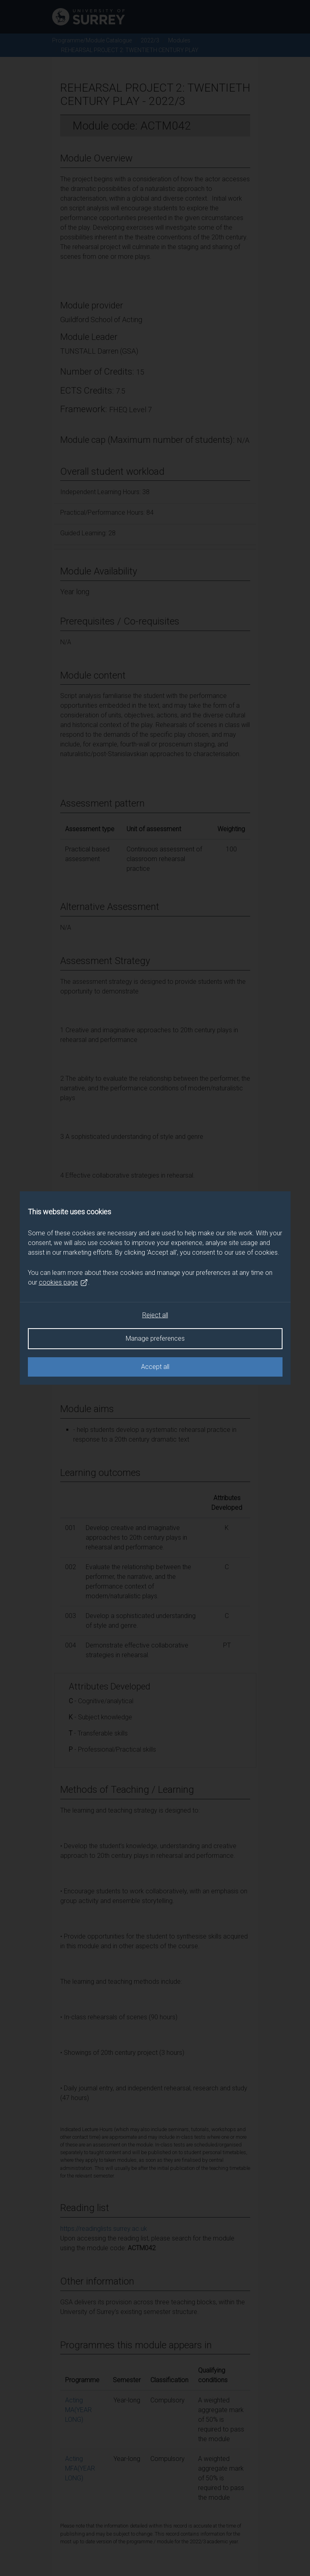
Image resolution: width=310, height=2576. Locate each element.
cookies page (63, 1283)
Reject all (155, 1315)
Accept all (155, 1367)
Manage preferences (155, 1338)
